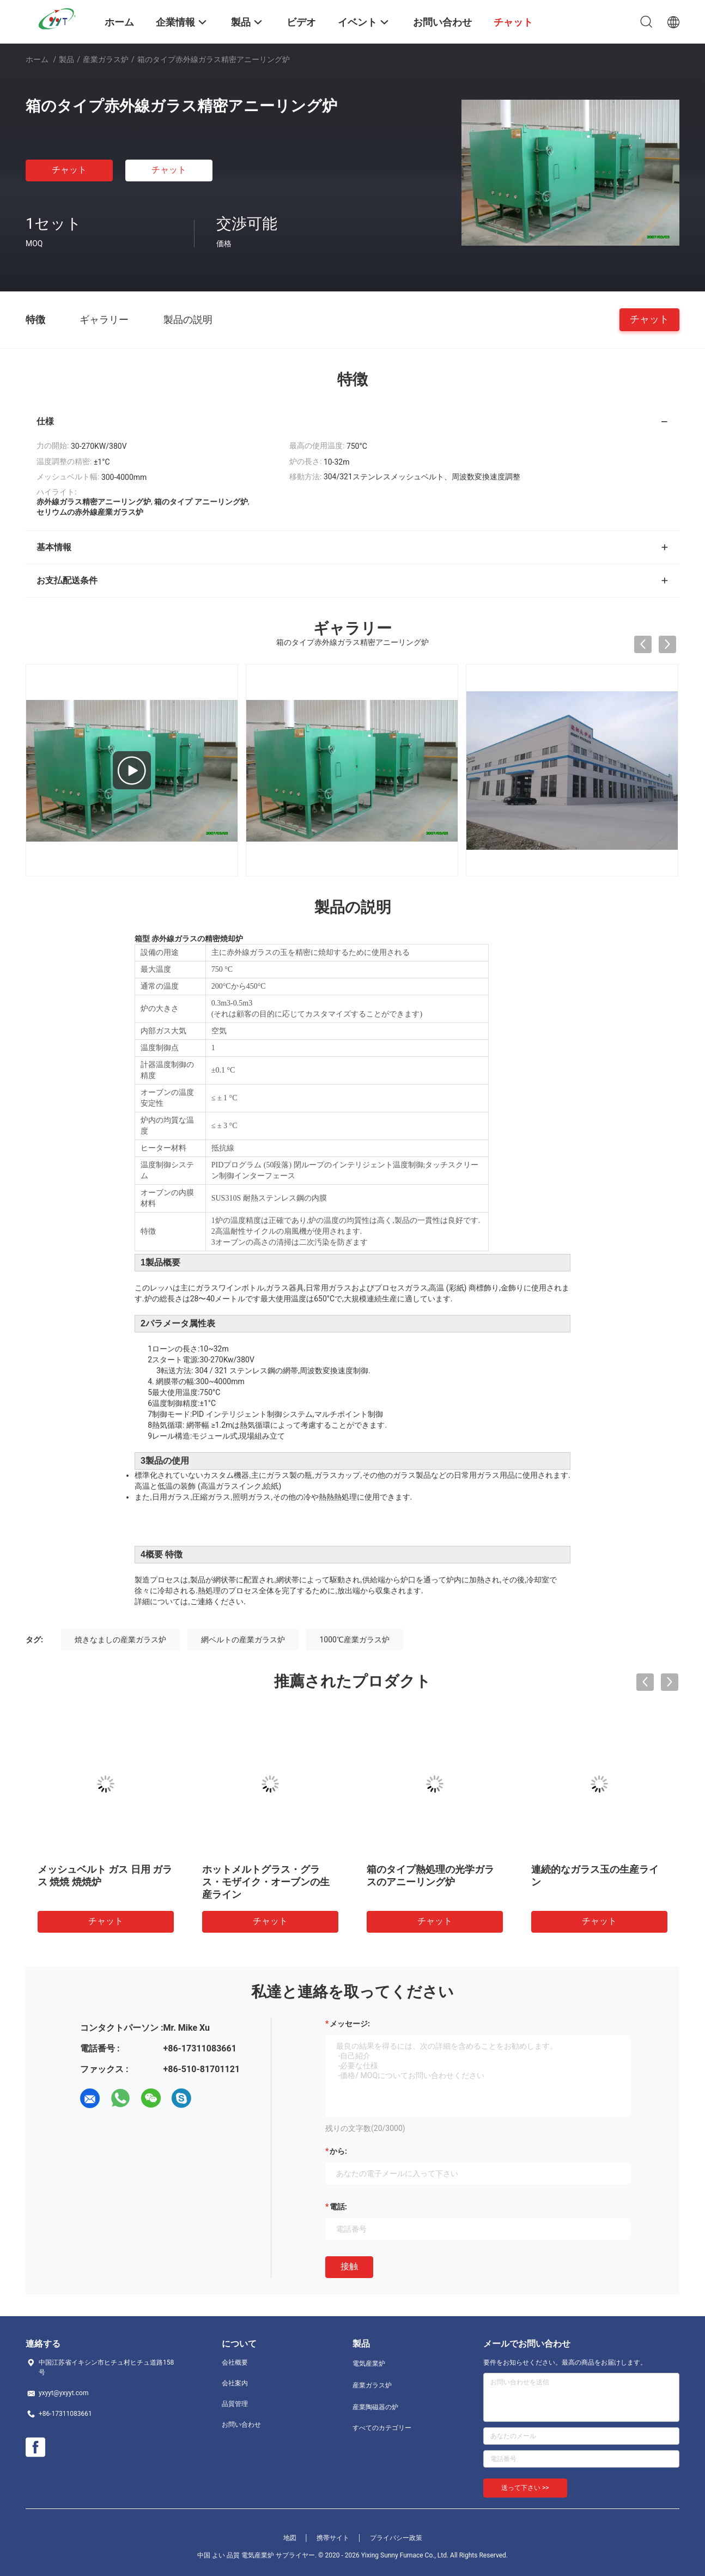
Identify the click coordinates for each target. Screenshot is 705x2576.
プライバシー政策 (396, 2538)
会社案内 (235, 2383)
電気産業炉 (369, 2363)
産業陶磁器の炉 (375, 2407)
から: (338, 2151)
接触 (349, 2266)
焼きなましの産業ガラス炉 (120, 1639)
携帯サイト (333, 2538)
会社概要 (235, 2362)
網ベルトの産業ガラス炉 (243, 1639)
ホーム (37, 59)
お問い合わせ (241, 2424)
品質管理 (235, 2404)
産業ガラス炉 (106, 59)
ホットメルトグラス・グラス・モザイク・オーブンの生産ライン (266, 1882)
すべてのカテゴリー (382, 2428)
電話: (338, 2206)
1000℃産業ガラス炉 (354, 1639)
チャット (69, 170)
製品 (66, 59)
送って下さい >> (525, 2488)
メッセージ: (350, 2023)
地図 (289, 2538)
